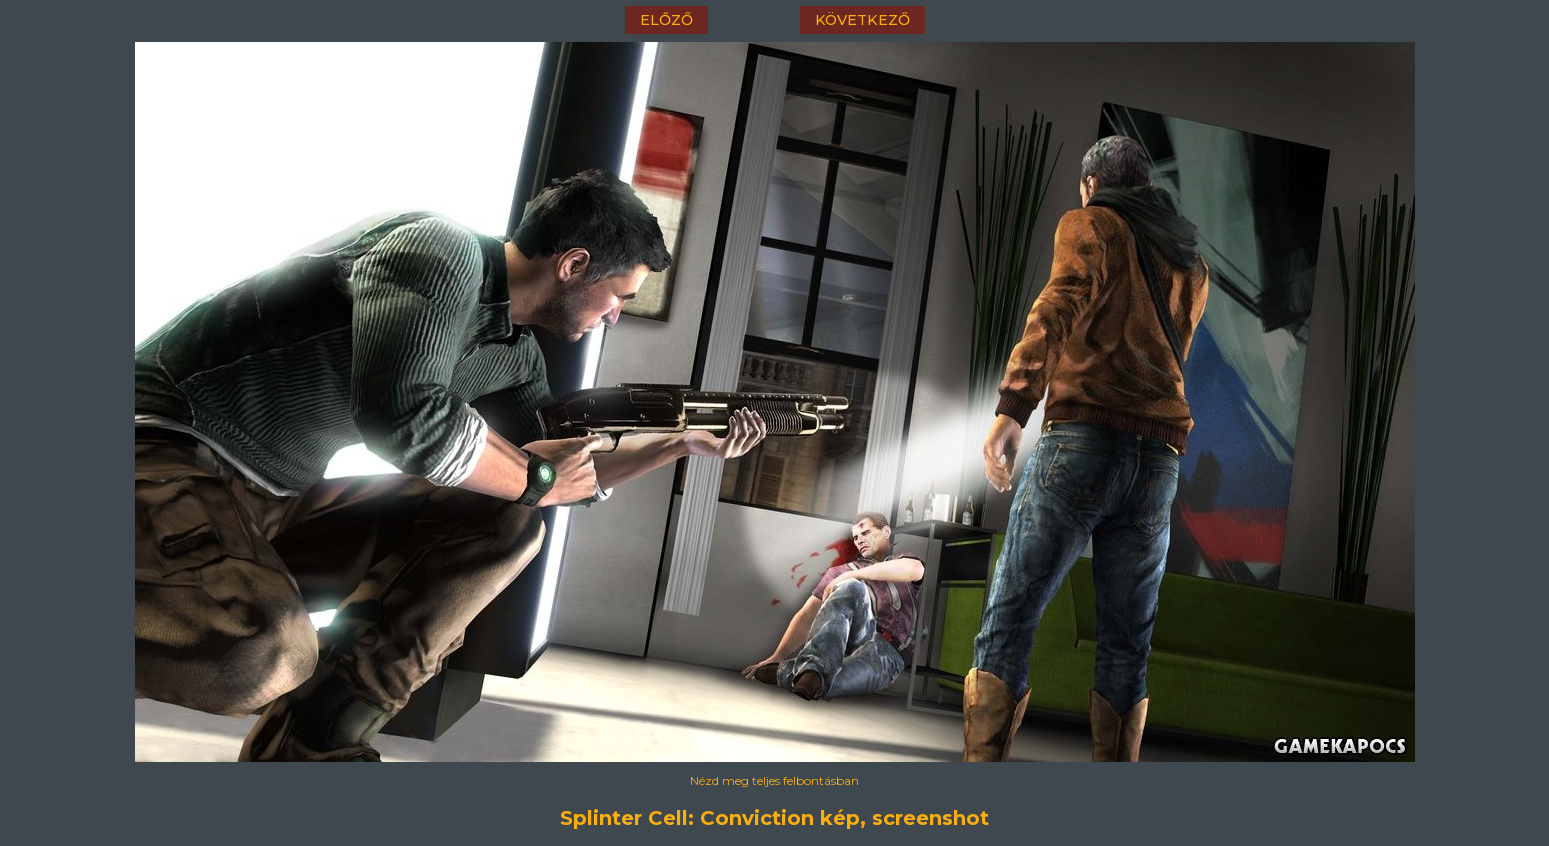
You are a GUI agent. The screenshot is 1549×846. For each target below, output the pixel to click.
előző (666, 20)
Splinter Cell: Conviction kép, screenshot (774, 818)
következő (862, 20)
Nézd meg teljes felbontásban (774, 780)
